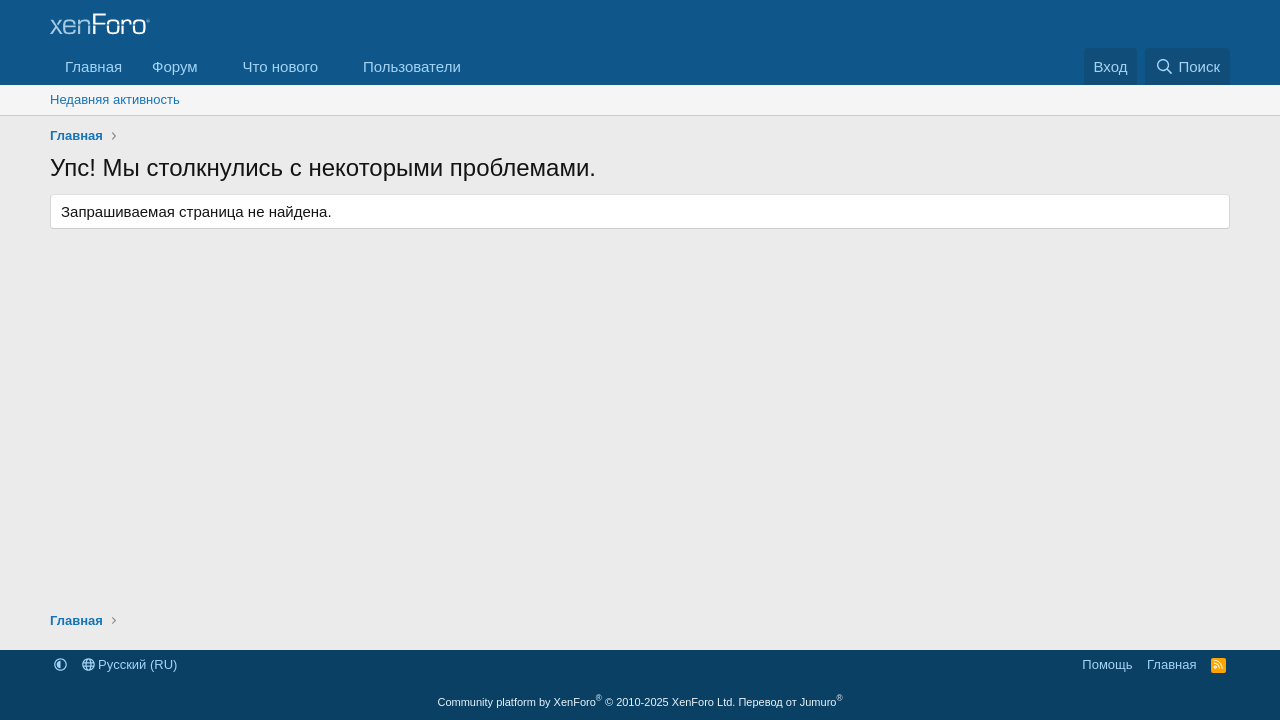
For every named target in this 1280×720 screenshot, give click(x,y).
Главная (93, 66)
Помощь (1107, 664)
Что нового (280, 66)
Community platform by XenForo (586, 702)
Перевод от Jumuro (790, 702)
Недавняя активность (115, 99)
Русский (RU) (130, 664)
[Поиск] (1187, 66)
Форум (175, 66)
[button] (214, 66)
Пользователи (412, 66)
